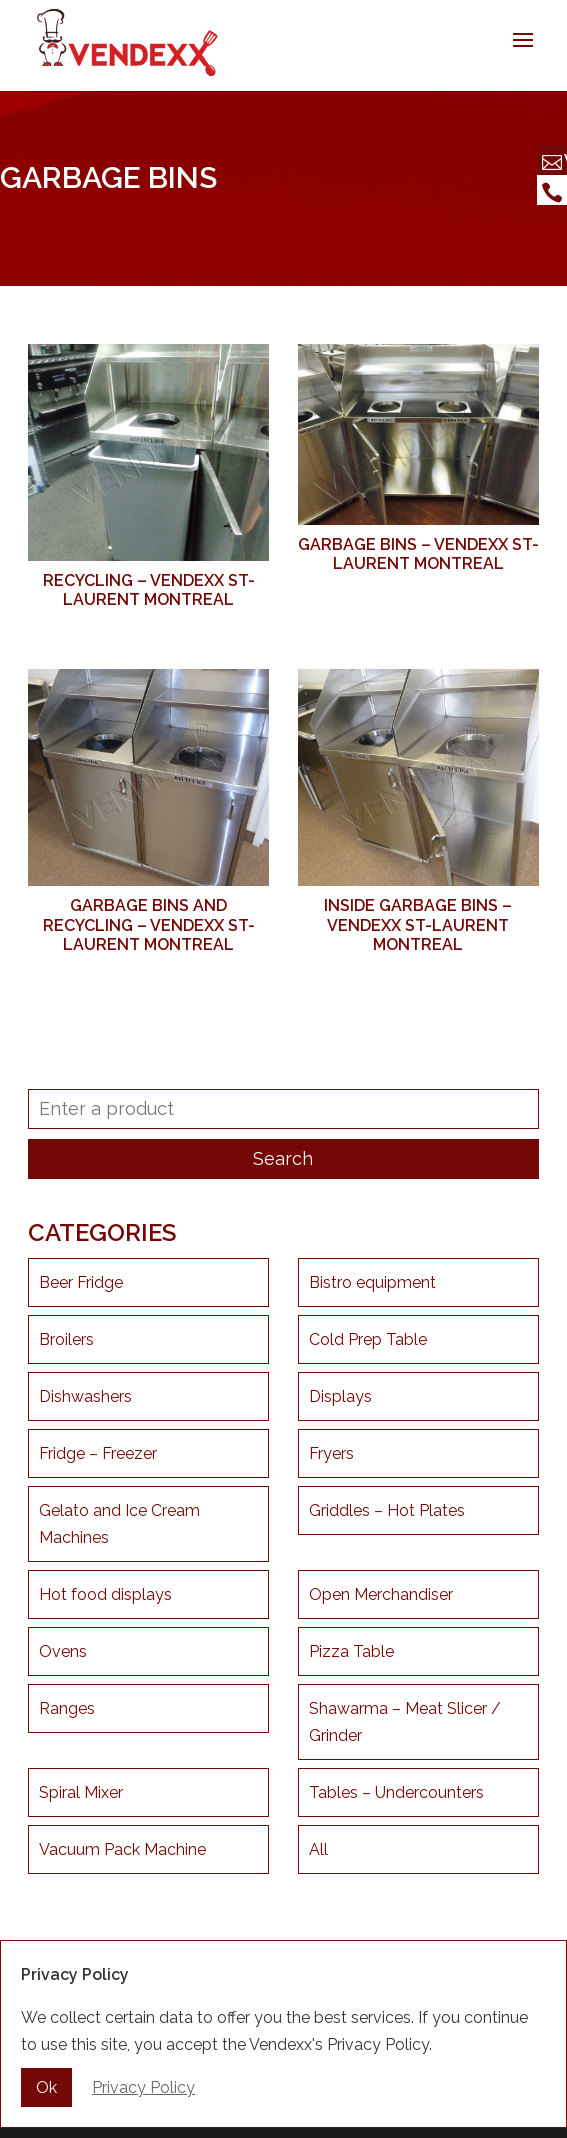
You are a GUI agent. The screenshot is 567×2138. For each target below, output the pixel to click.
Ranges (67, 1708)
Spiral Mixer (81, 1792)
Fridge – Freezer (98, 1453)
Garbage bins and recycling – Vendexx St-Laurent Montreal (149, 924)
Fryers (331, 1453)
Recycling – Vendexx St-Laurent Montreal (149, 590)
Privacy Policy (143, 2089)
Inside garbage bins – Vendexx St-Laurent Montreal (418, 924)
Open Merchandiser (381, 1594)
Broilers (66, 1339)
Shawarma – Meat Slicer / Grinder (405, 1722)
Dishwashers (85, 1396)
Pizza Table (351, 1651)
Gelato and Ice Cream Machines (119, 1524)
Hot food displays (105, 1594)
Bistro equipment (372, 1282)
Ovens (63, 1651)
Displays (340, 1396)
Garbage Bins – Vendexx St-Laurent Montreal (418, 554)
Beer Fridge (81, 1282)
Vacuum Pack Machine (122, 1849)
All (318, 1849)
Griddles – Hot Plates (387, 1510)
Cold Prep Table (368, 1339)
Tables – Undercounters (396, 1792)
